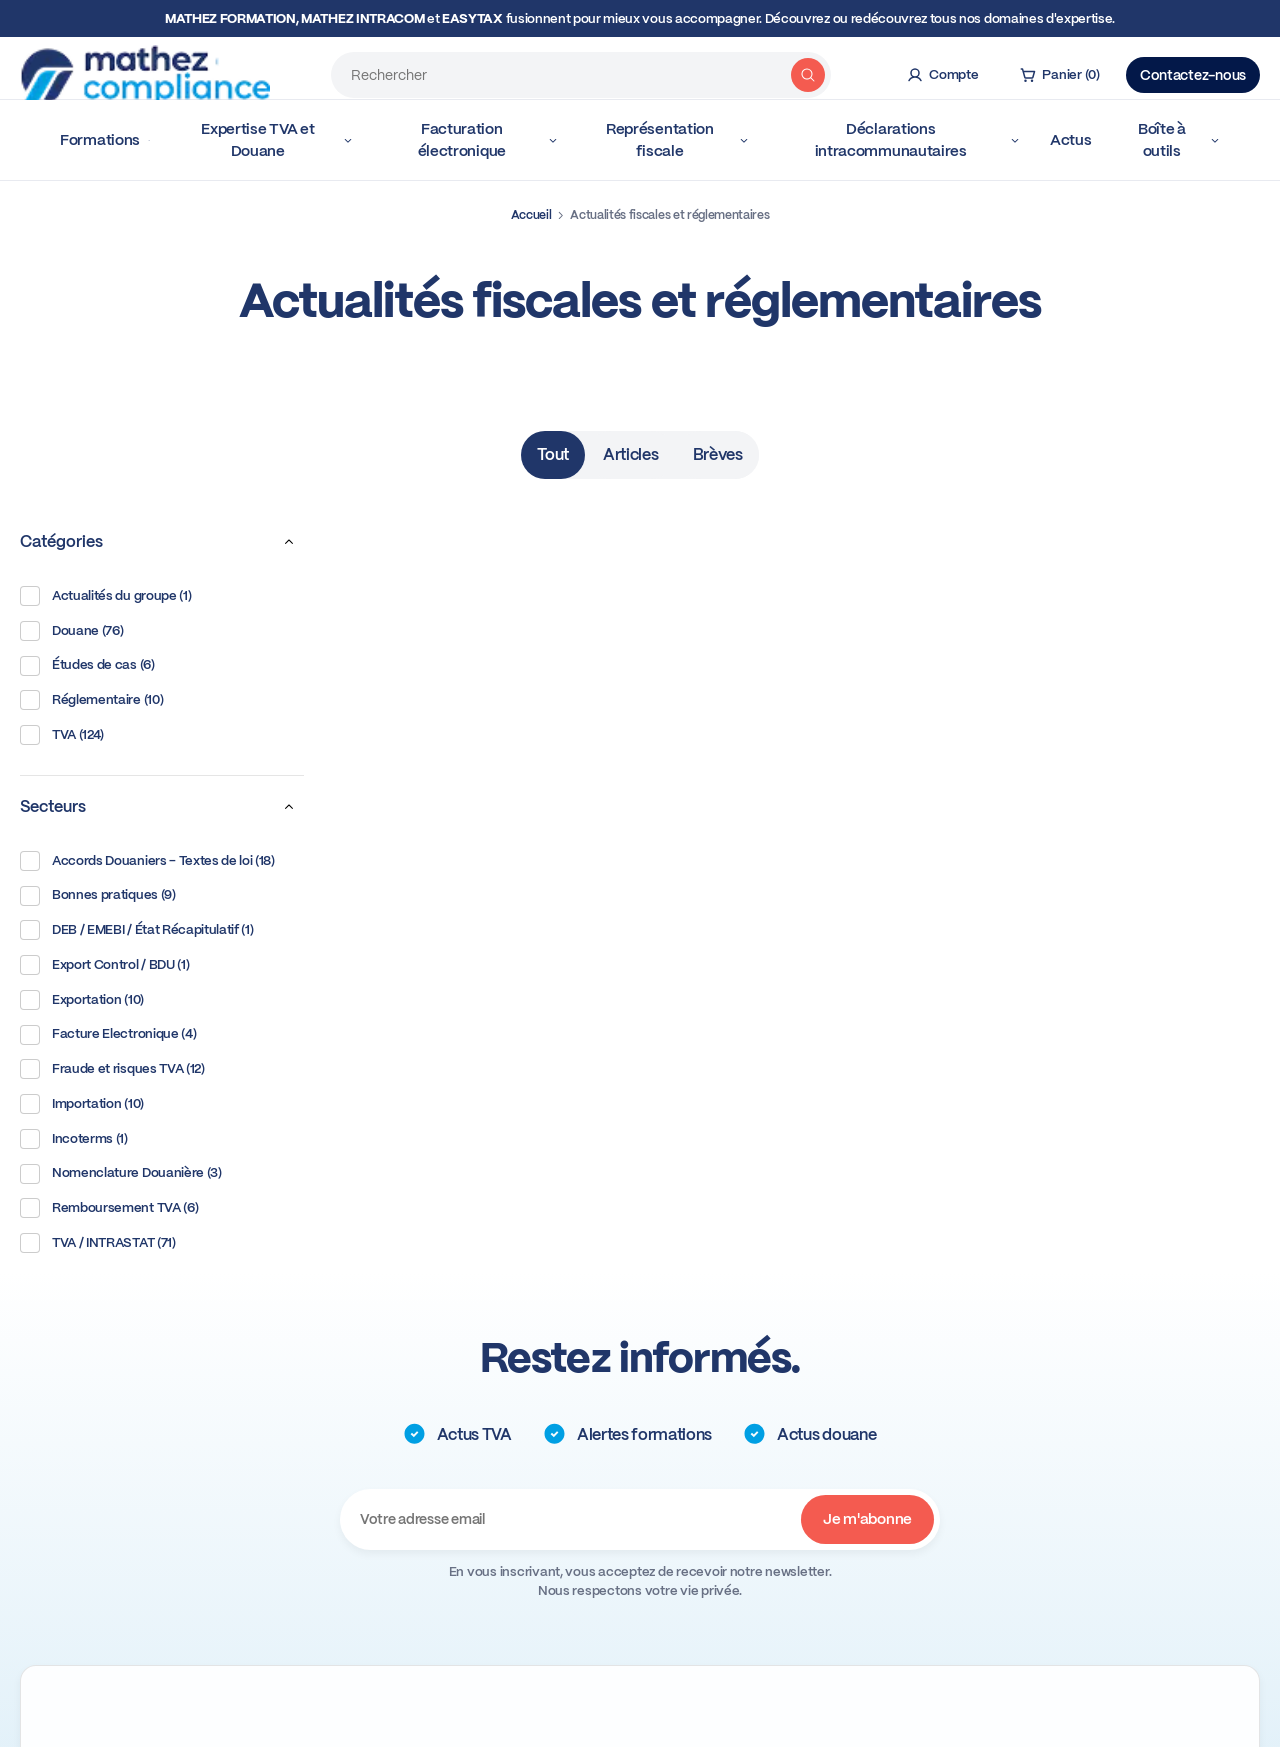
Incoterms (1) (74, 1139)
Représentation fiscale (677, 140)
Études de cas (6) (87, 666)
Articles (630, 454)
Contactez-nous (1193, 68)
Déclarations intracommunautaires (917, 140)
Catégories (162, 542)
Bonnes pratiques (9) (98, 896)
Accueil (531, 215)
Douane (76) (71, 631)
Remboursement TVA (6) (109, 1208)
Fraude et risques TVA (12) (112, 1069)
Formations (105, 140)
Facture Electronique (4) (108, 1035)
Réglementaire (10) (91, 700)
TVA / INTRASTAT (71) (98, 1243)
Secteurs (162, 807)
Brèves (718, 454)
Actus (1071, 140)
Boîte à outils (1179, 140)
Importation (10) (82, 1104)
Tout (553, 454)
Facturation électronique (488, 140)
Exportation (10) (82, 1000)
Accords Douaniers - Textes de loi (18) (147, 861)
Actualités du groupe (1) (105, 596)
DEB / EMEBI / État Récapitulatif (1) (136, 930)
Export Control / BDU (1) (104, 965)
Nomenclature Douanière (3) (121, 1174)
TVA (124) (62, 735)
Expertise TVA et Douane (277, 140)
